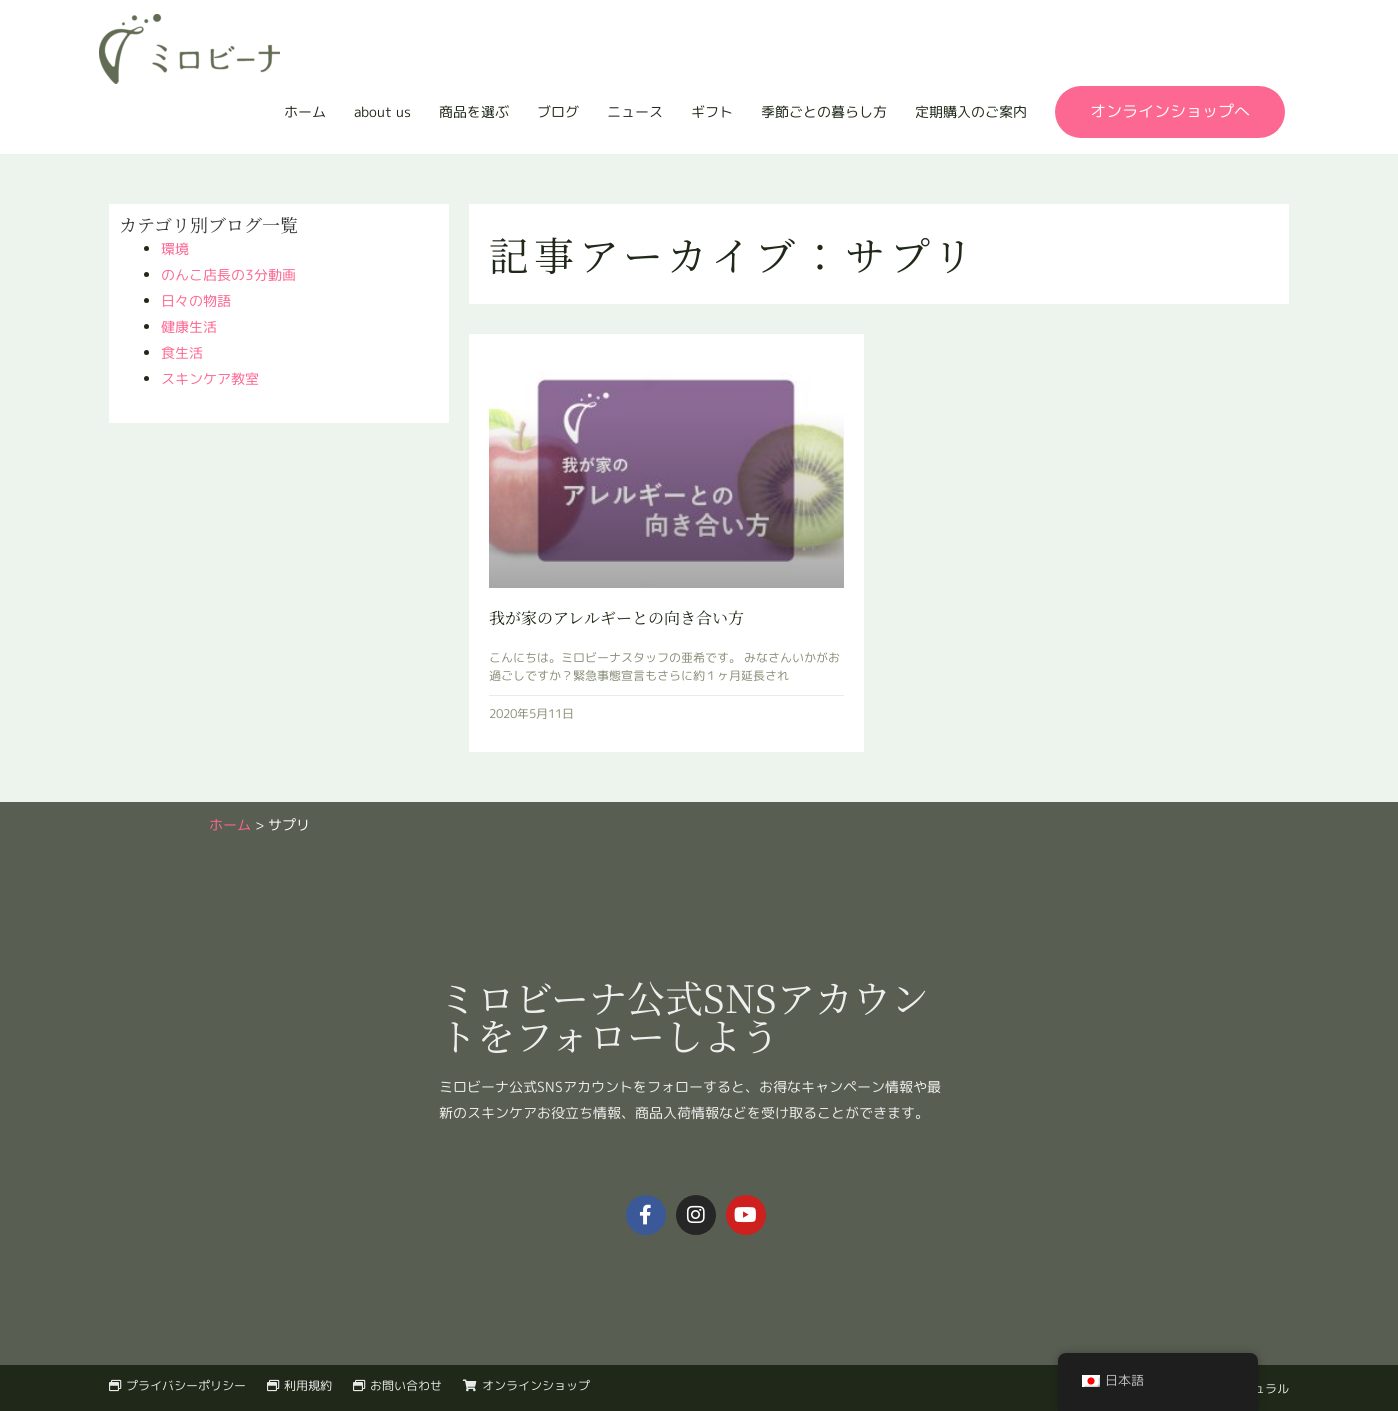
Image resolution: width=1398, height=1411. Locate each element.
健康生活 (189, 326)
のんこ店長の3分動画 (228, 274)
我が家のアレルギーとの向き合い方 (616, 617)
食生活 (182, 352)
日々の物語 (196, 300)
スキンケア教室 (210, 378)
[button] (1170, 112)
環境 (175, 248)
